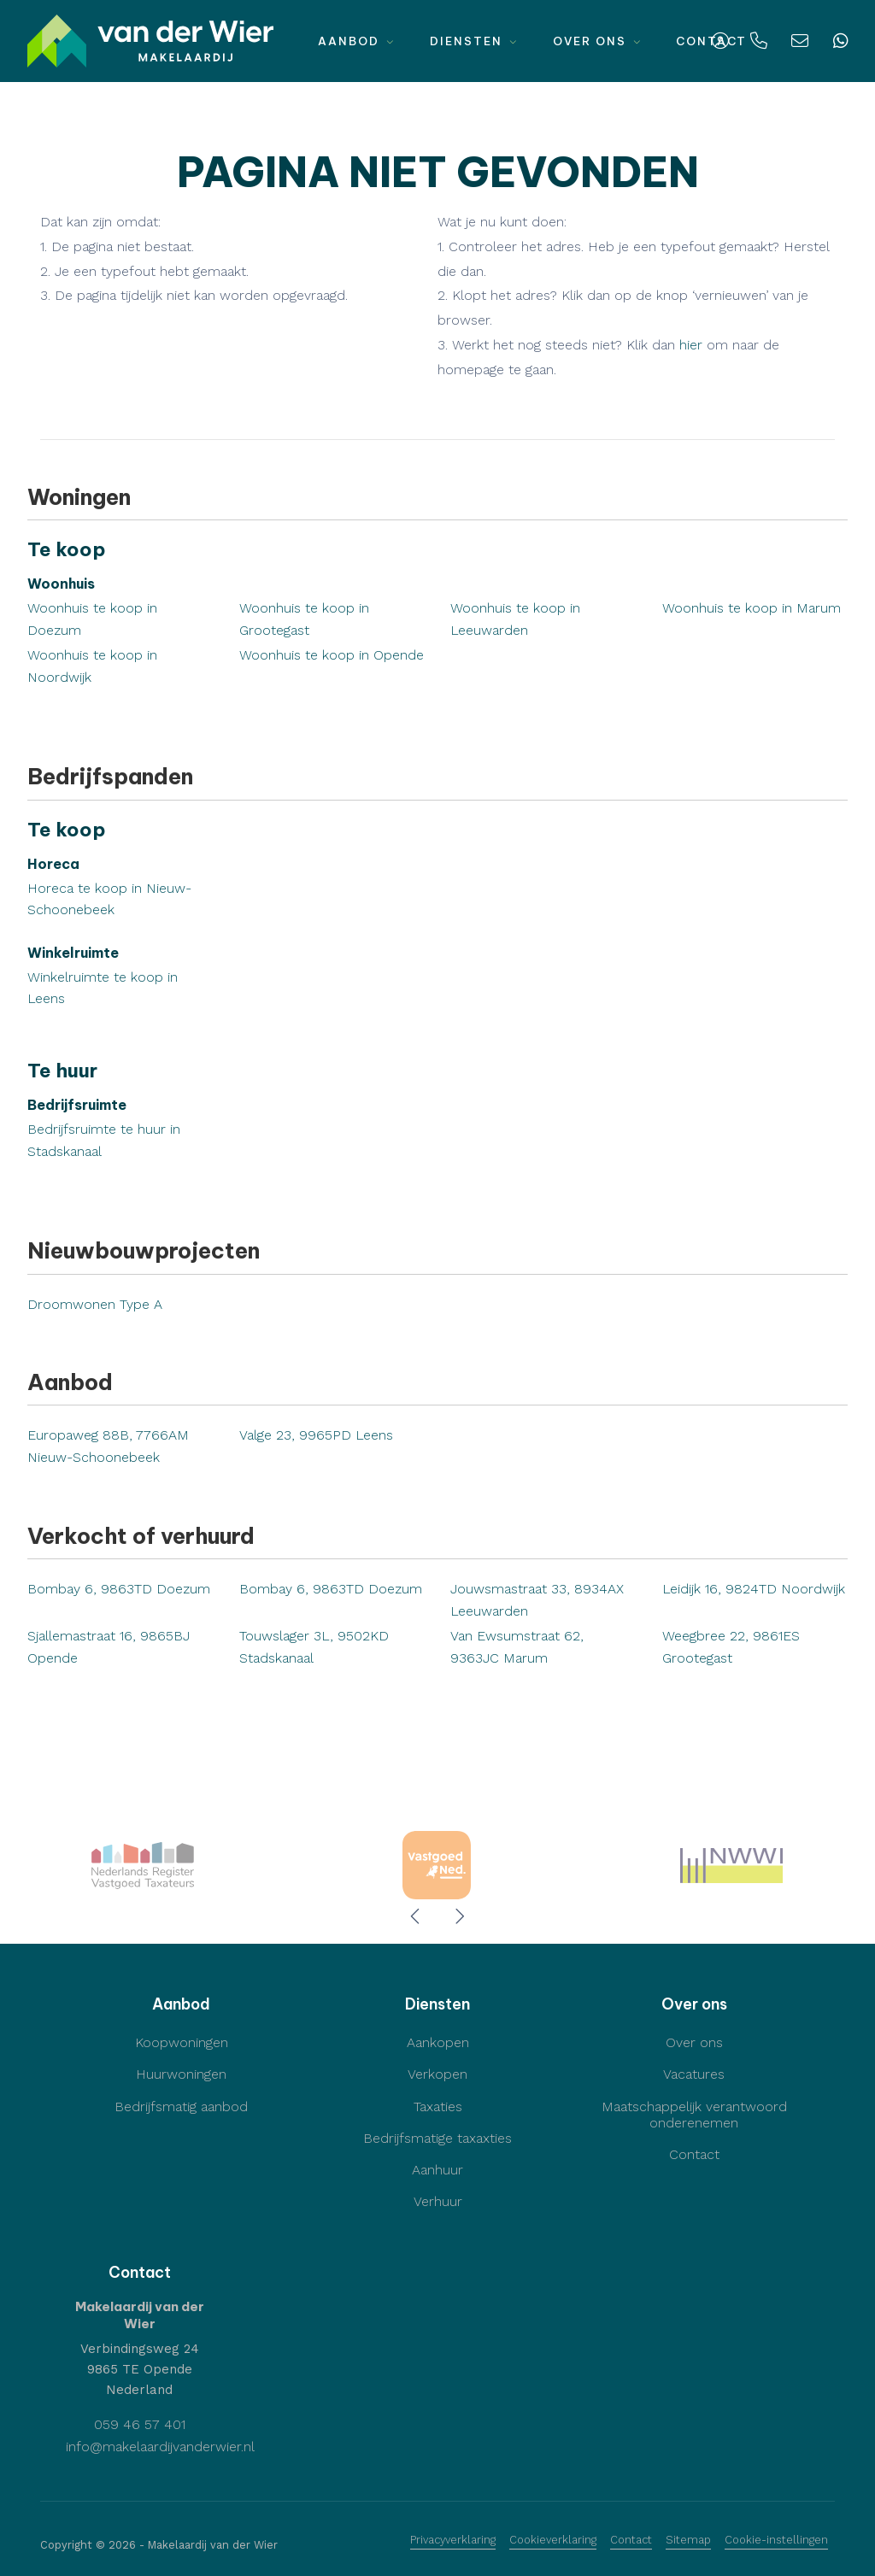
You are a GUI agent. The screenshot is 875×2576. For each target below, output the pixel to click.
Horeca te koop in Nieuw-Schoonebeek (109, 899)
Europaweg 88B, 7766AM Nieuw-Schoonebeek (108, 1446)
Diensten (474, 41)
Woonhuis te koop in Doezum (92, 619)
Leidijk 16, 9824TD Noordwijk (753, 1589)
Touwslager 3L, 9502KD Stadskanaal (314, 1647)
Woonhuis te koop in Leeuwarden (515, 619)
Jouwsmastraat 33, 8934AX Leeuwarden (537, 1600)
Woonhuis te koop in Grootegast (304, 619)
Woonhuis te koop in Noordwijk (92, 666)
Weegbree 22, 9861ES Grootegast (731, 1647)
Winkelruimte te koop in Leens (102, 988)
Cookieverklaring (552, 2539)
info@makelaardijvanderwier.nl (160, 2446)
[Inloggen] (720, 41)
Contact (631, 2539)
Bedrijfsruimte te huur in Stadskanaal (103, 1140)
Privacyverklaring (453, 2539)
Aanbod (357, 41)
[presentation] (416, 1916)
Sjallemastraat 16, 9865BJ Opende (108, 1647)
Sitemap (688, 2539)
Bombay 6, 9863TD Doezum (118, 1589)
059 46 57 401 (139, 2424)
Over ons (598, 41)
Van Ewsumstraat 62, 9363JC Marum (517, 1647)
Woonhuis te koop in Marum (751, 608)
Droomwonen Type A (94, 1304)
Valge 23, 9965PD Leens (316, 1435)
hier (690, 345)
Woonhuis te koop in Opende (331, 655)
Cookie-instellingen (776, 2539)
